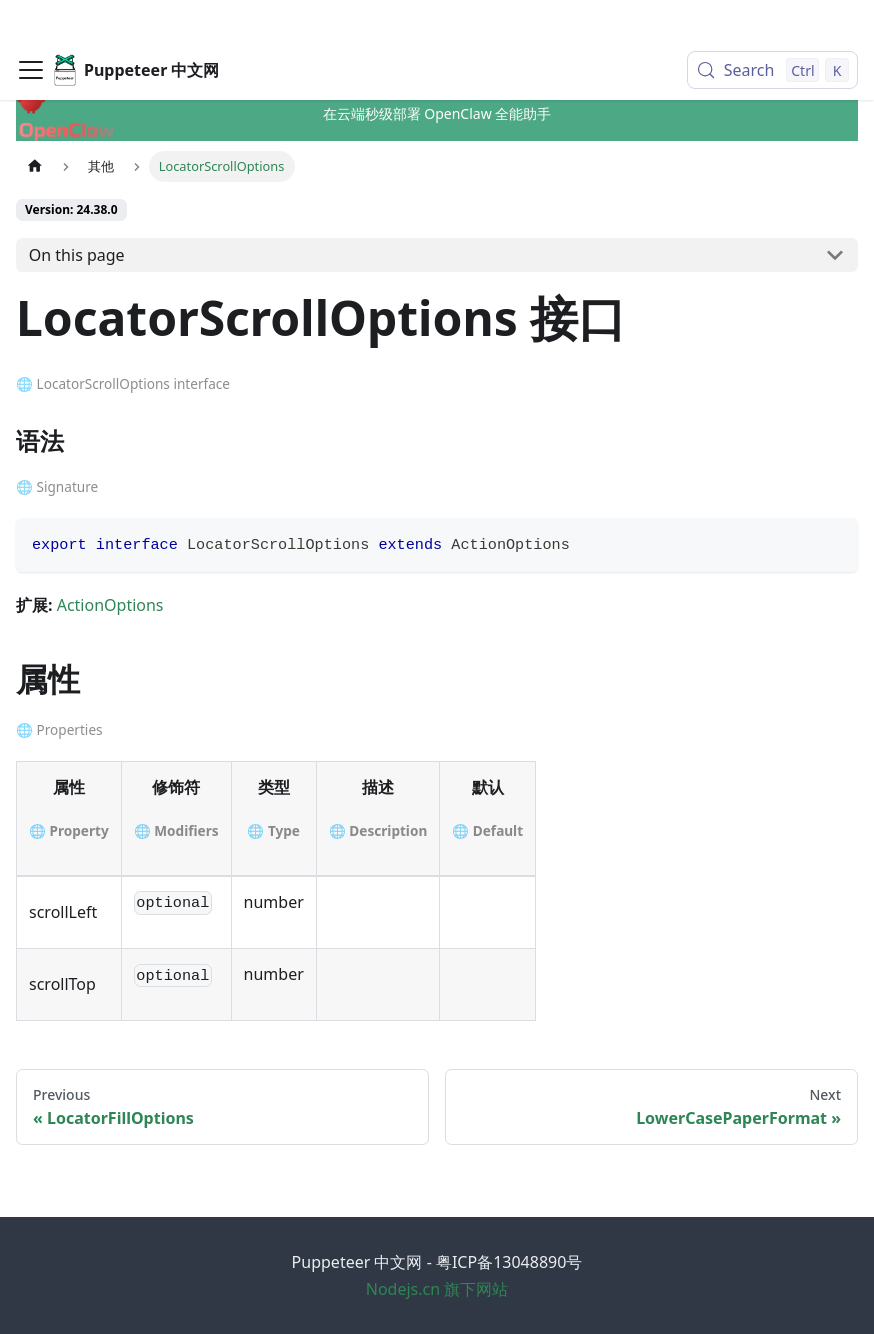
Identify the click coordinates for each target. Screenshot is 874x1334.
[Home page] (35, 166)
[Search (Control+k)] (772, 30)
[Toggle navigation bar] (31, 30)
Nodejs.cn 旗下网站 (437, 1289)
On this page (77, 255)
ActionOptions (110, 605)
